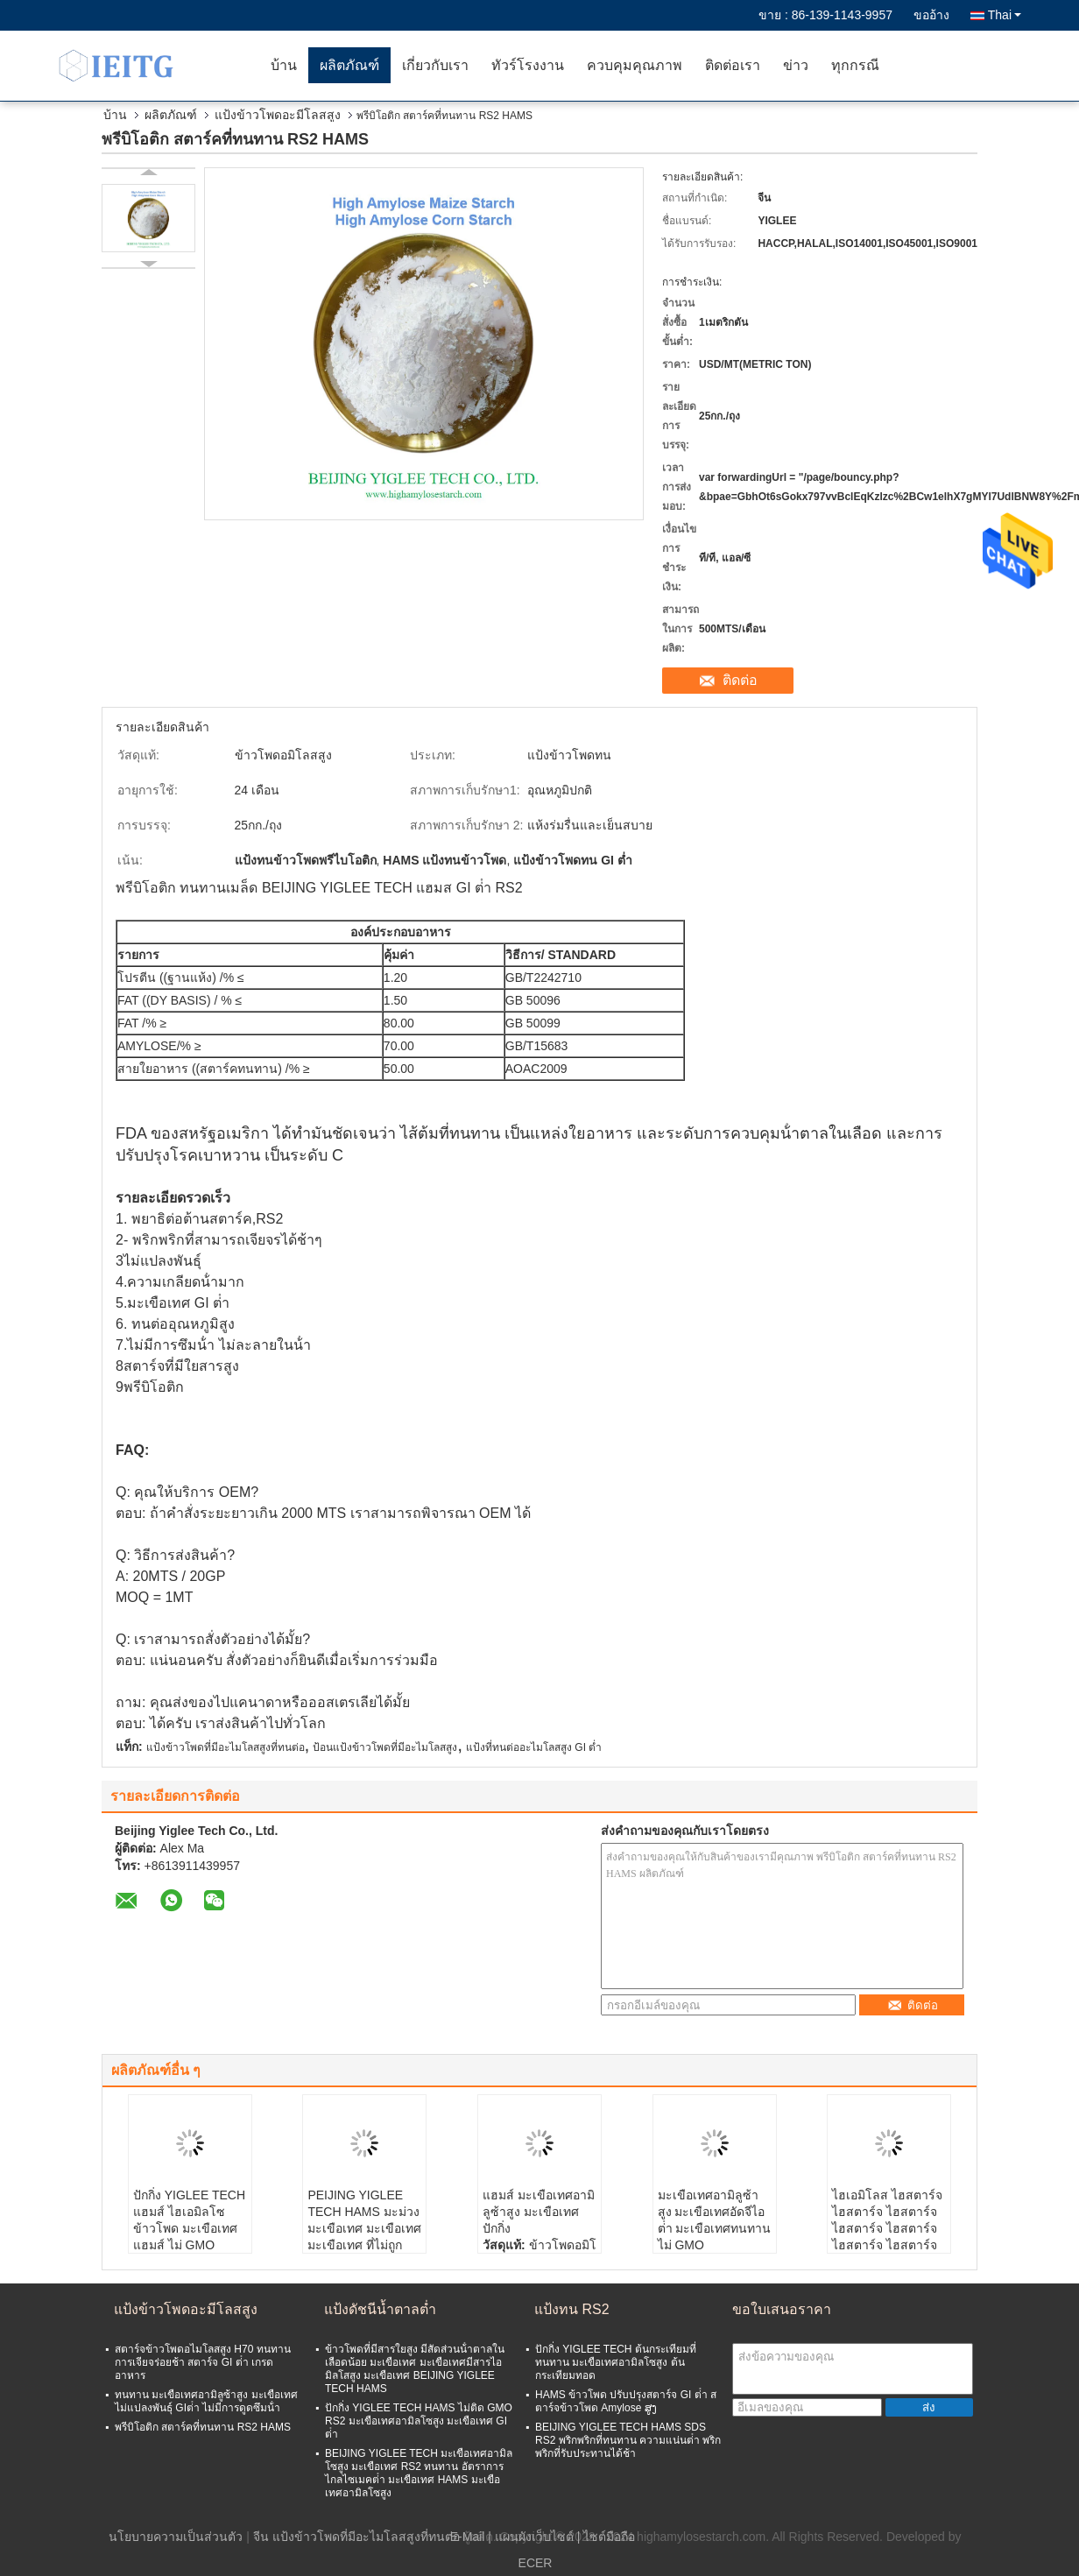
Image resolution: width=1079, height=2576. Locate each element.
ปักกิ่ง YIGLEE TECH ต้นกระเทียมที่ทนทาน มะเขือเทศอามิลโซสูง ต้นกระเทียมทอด (615, 2362)
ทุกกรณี (855, 65)
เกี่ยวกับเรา (435, 65)
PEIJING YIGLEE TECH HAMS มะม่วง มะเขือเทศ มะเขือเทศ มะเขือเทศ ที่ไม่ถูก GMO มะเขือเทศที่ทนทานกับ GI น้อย (364, 2236)
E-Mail (467, 2537)
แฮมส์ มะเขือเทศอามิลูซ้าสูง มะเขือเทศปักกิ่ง (539, 2211)
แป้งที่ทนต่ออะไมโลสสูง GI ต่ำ (534, 1747)
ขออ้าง (931, 15)
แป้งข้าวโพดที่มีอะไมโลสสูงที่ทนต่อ (225, 1747)
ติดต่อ (740, 680)
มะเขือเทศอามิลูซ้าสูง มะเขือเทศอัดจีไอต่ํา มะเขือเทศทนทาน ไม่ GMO (715, 2220)
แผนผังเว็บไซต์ (534, 2537)
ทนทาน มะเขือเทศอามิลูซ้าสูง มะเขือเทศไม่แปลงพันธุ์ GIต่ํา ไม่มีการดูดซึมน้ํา (206, 2401)
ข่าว (795, 65)
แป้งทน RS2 (572, 2309)
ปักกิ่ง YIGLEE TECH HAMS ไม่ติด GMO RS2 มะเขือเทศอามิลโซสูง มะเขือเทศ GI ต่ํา (418, 2421)
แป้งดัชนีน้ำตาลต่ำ (380, 2309)
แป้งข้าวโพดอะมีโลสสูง (278, 115)
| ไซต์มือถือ (606, 2537)
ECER (535, 2563)
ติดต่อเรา (732, 65)
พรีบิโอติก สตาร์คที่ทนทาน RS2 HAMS (203, 2427)
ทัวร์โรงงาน (527, 65)
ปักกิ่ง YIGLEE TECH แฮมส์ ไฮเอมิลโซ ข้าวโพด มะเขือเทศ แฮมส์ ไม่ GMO (189, 2220)
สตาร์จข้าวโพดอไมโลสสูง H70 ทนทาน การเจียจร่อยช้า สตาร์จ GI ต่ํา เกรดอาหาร (203, 2362)
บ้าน (284, 65)
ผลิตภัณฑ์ (349, 65)
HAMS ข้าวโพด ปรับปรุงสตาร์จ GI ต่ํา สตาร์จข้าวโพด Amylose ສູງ (625, 2401)
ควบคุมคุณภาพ (634, 65)
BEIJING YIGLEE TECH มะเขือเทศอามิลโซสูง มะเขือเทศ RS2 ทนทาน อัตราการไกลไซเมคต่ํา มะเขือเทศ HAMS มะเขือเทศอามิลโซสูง (418, 2473)
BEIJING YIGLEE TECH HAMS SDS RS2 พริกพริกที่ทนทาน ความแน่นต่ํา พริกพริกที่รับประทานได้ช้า (628, 2440)
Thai (1004, 15)
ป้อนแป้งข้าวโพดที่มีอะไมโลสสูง (385, 1747)
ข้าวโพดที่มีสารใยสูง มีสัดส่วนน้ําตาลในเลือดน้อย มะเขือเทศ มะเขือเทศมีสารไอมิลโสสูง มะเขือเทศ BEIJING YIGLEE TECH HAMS (414, 2369)
